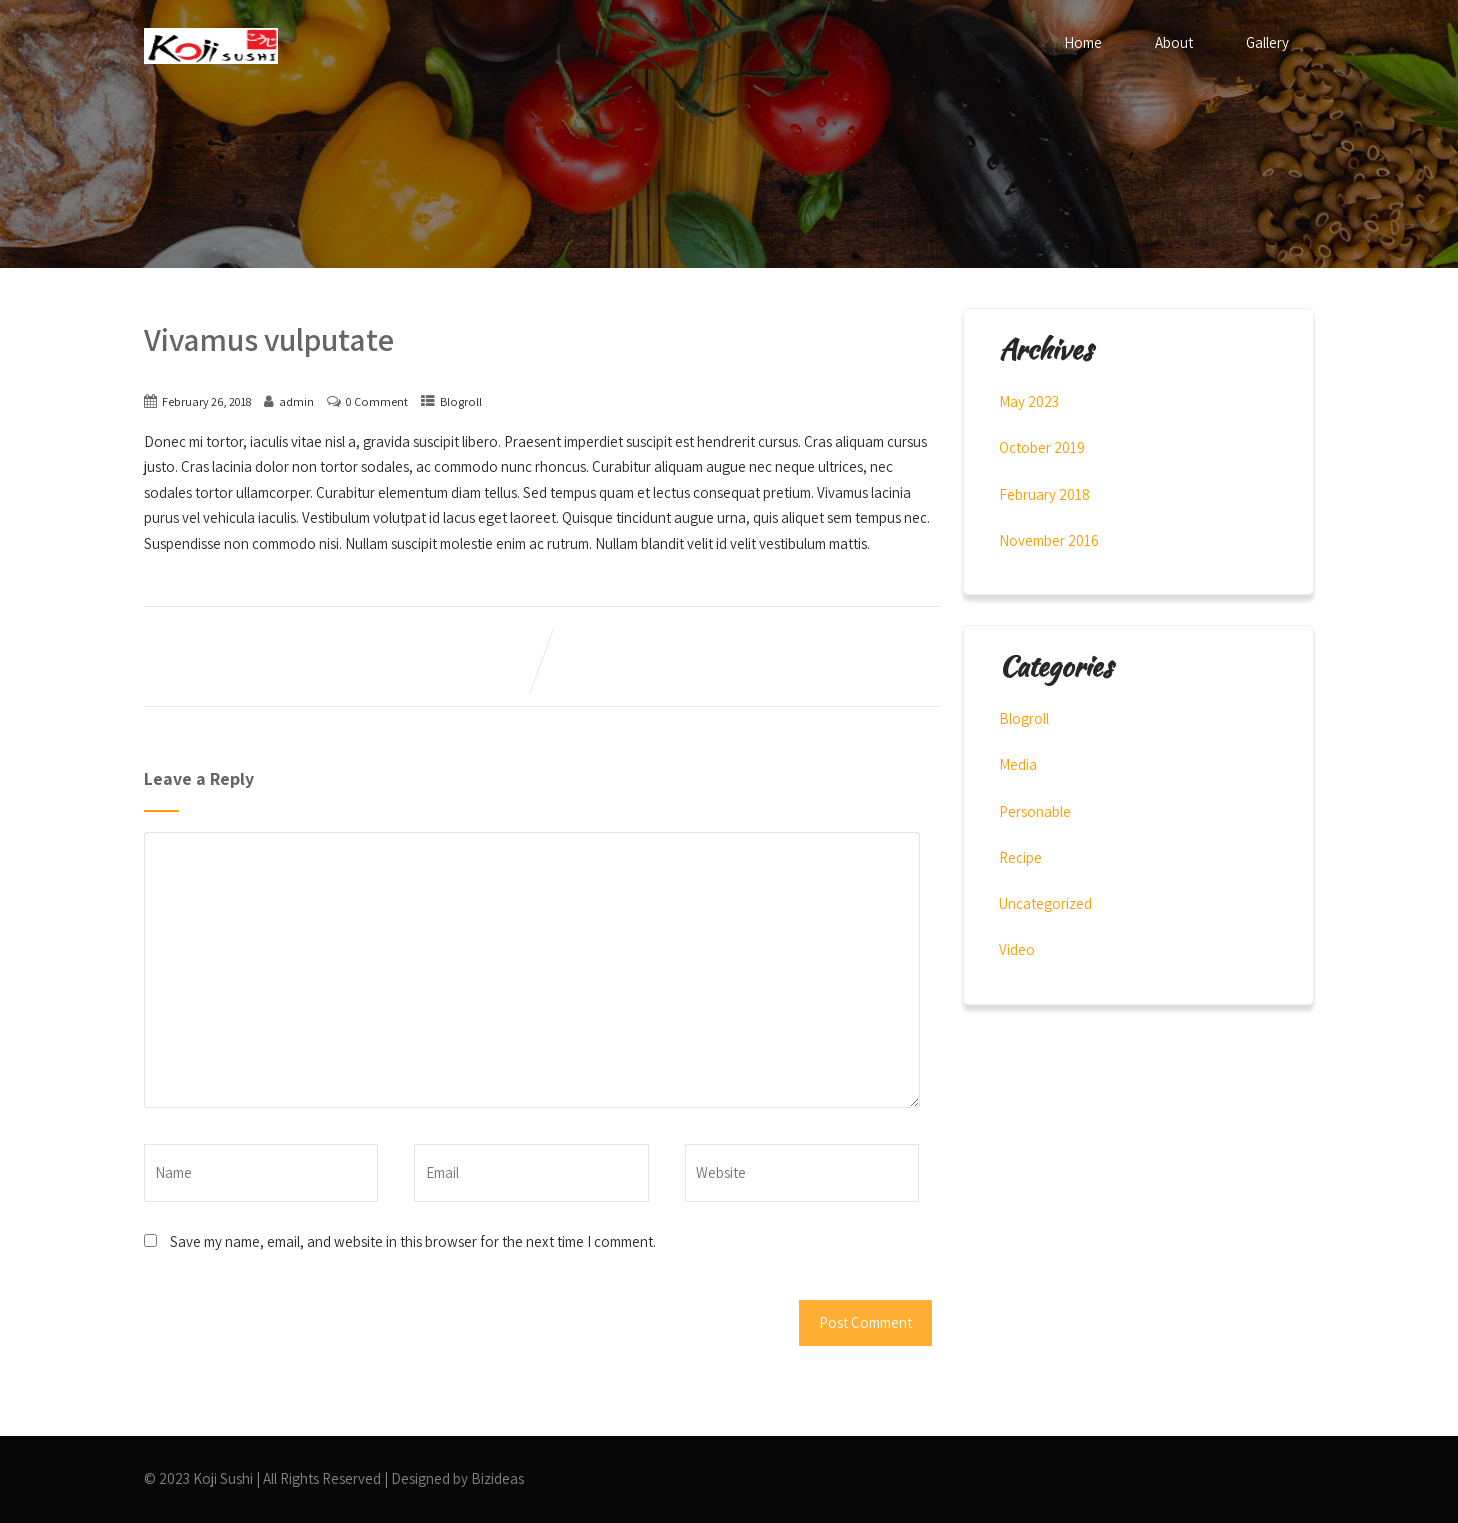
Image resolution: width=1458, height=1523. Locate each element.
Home (1083, 42)
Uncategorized (1045, 903)
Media (1018, 764)
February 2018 (1044, 494)
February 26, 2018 (206, 401)
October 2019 (1042, 447)
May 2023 (1029, 401)
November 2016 (1049, 540)
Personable (1035, 811)
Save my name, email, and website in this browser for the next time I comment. (413, 1241)
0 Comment (377, 401)
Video (1017, 949)
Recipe (1020, 857)
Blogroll (461, 401)
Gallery (1267, 42)
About (1174, 42)
